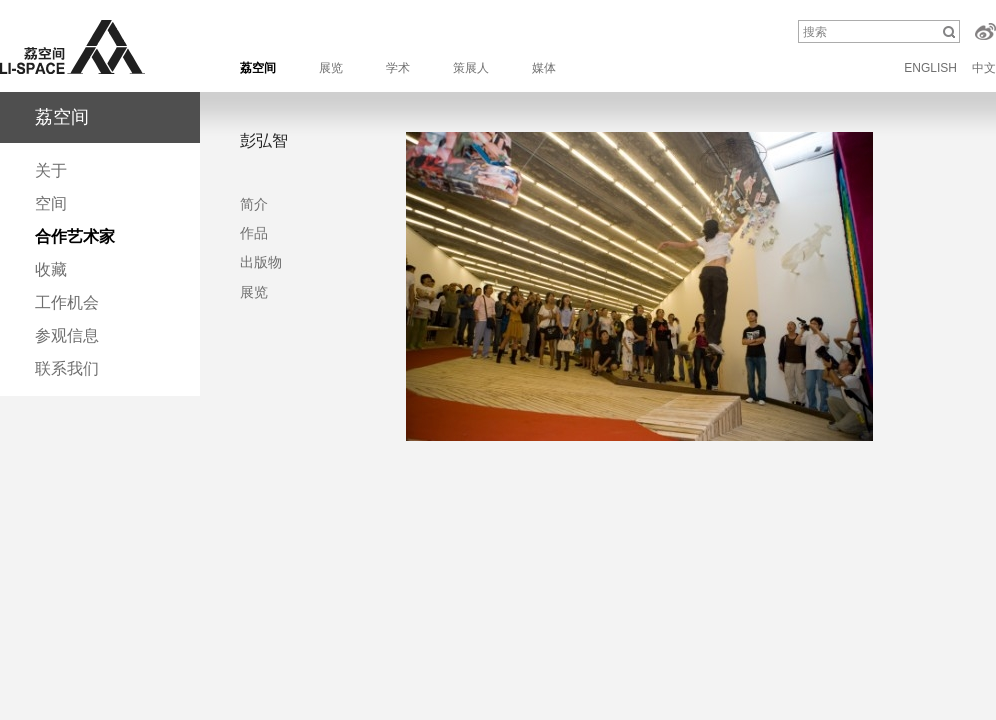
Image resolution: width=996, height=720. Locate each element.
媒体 (544, 68)
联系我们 (67, 368)
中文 (984, 68)
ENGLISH (930, 68)
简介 (254, 204)
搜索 (815, 32)
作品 (254, 233)
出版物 (261, 262)
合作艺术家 (75, 236)
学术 (398, 68)
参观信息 (67, 335)
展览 (331, 68)
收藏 (51, 269)
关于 (51, 170)
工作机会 (67, 302)
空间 (51, 203)
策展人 (471, 68)
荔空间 (258, 68)
